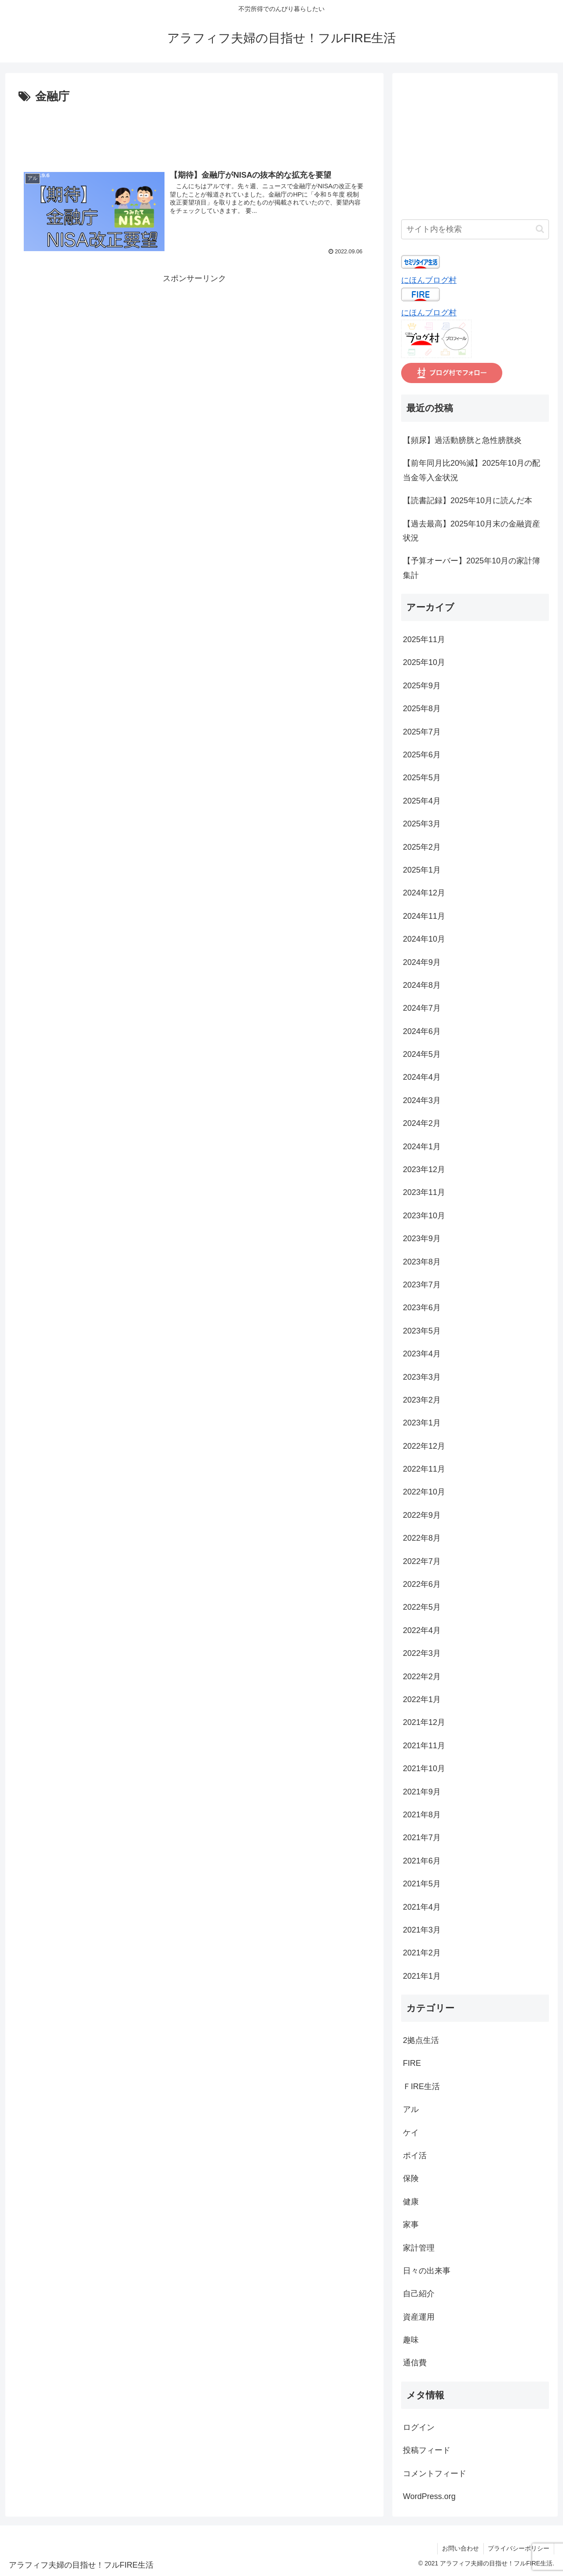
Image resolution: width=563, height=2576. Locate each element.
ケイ (411, 2132)
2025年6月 (422, 754)
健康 (411, 2201)
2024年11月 (424, 916)
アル (411, 2109)
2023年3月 (422, 1377)
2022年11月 (424, 1469)
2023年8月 (422, 1261)
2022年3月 (422, 1653)
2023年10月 (424, 1215)
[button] (540, 229)
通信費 (415, 2362)
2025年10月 (424, 662)
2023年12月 (424, 1169)
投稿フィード (426, 2450)
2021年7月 (422, 1837)
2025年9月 (422, 685)
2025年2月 (422, 847)
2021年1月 (422, 1976)
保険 (411, 2178)
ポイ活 (415, 2155)
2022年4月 (422, 1630)
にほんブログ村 (429, 280)
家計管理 (419, 2247)
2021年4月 (422, 1907)
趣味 (411, 2339)
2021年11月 (424, 1745)
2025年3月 (422, 823)
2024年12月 (424, 892)
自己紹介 (419, 2293)
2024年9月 (422, 962)
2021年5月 (422, 1883)
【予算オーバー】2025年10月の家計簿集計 (471, 567)
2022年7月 (422, 1561)
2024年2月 (422, 1123)
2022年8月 (422, 1538)
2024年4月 (422, 1077)
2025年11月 (424, 639)
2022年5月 (422, 1607)
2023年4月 (422, 1353)
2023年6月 (422, 1307)
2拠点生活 (421, 2040)
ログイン (419, 2427)
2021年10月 (424, 1768)
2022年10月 (424, 1491)
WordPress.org (429, 2496)
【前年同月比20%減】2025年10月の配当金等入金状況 (471, 470)
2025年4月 (422, 801)
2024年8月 (422, 985)
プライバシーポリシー (518, 2548)
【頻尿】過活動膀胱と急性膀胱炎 (462, 440)
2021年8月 (422, 1814)
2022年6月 (422, 1584)
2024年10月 (424, 939)
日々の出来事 (426, 2270)
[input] (475, 229)
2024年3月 (422, 1100)
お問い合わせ (460, 2548)
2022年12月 (424, 1446)
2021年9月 (422, 1791)
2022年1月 (422, 1699)
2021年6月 (422, 1860)
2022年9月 (422, 1515)
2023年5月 (422, 1330)
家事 (411, 2224)
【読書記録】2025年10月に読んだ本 (467, 500)
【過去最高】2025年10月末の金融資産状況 (471, 530)
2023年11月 (424, 1192)
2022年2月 (422, 1676)
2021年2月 (422, 1952)
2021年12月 (424, 1722)
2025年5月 (422, 777)
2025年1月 (422, 870)
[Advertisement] (194, 131)
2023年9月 (422, 1238)
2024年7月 (422, 1008)
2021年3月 (422, 1930)
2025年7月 (422, 731)
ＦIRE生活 (421, 2086)
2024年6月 (422, 1031)
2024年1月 (422, 1146)
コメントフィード (434, 2473)
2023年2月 (422, 1400)
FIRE (412, 2063)
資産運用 (419, 2317)
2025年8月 (422, 708)
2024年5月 (422, 1054)
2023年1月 (422, 1422)
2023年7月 (422, 1284)
